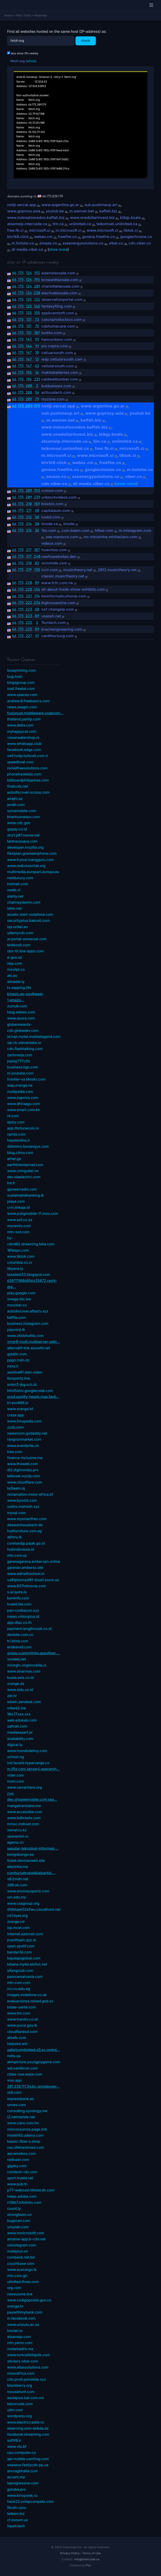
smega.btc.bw (19, 1299)
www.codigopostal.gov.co (29, 2300)
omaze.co (48, 243)
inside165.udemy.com (25, 2135)
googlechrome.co (136, 236)
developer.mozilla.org (25, 847)
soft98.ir (14, 2440)
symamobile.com (21, 810)
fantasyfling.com (56, 306)
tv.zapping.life (19, 987)
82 (37, 563)
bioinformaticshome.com (63, 596)
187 (37, 550)
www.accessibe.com (24, 1812)
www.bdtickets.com (24, 1818)
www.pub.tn (17, 2184)
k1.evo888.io (17, 1402)
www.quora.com (21, 1018)
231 (37, 379)
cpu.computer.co (21, 2452)
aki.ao (12, 975)
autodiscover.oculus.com (28, 792)
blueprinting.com (21, 670)
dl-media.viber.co (27, 249)
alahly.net (15, 896)
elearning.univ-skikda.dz (28, 2428)
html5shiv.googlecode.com (30, 1390)
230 (37, 293)
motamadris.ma (20, 2349)
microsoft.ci (39, 230)
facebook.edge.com (24, 749)
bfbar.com (104, 530)
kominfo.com (18, 1598)
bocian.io (15, 2330)
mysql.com (16, 1512)
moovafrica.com (20, 2373)
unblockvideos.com (59, 497)
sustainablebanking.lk (25, 1195)
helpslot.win (17, 2043)
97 (37, 636)
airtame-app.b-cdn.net (26, 2239)
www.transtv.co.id (22, 2019)
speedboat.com (20, 762)
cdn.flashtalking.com (25, 1048)
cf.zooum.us (17, 2520)
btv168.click (18, 236)
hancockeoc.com (56, 339)
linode (69, 524)
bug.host (14, 676)
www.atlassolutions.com (28, 2367)
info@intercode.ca (86, 2559)
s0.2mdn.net (17, 1879)
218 (29, 563)
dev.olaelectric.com (23, 1177)
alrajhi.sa (14, 798)
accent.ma (16, 2477)
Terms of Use (91, 2553)
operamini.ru (17, 1836)
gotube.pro (16, 2489)
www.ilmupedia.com (24, 1421)
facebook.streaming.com (28, 2434)
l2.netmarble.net (21, 2117)
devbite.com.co (20, 1634)
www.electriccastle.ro (25, 2422)
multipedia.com (20, 1091)
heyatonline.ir (18, 1140)
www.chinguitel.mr (23, 1171)
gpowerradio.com (22, 1189)
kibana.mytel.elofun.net (27, 1964)
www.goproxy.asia (23, 211)
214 (29, 524)
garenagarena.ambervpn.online (33, 1561)
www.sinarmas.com (24, 1671)
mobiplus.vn (17, 2251)
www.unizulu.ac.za (23, 2324)
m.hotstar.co (23, 243)
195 (37, 279)
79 (37, 399)
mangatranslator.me (24, 1805)
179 (37, 406)
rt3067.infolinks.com (24, 2202)
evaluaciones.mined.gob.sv (30, 2001)
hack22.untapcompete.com (30, 2501)
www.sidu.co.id (20, 1689)
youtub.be (55, 211)
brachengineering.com (61, 629)
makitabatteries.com (59, 372)
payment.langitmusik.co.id (29, 1628)
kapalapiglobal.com (23, 1958)
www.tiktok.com (20, 1256)
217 (29, 550)
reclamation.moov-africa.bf (30, 1494)
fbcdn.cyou (16, 2507)
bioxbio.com (52, 504)
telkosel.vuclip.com (23, 1476)
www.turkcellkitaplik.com (28, 2355)
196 (29, 379)
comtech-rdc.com (22, 2172)
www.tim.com (18, 2013)
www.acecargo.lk (21, 2269)
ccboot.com (52, 490)
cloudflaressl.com (22, 2031)
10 (37, 352)
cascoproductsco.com (61, 319)
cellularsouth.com (57, 366)
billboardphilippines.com (28, 780)
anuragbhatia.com (22, 2471)
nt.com (13, 1116)
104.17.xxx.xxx (19, 1714)
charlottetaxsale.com (60, 286)
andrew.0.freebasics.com (28, 701)
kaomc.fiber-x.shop (23, 2141)
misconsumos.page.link (27, 2129)
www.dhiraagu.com (23, 1103)
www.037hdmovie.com (26, 1586)
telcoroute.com (20, 2404)
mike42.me (16, 1708)
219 (29, 569)
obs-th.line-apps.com (25, 951)
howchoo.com (54, 550)
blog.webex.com (21, 1012)
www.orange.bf (20, 1409)
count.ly (14, 2208)
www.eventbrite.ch (23, 1445)
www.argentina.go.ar (60, 205)
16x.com (48, 530)
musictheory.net (77, 570)
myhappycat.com (21, 731)
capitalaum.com (55, 510)
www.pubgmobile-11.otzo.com (32, 1213)
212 (29, 517)
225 (29, 622)
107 (37, 332)
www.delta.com (20, 725)
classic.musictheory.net (62, 576)
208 (29, 385)
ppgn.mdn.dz (18, 1360)
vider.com (15, 1775)
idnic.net (14, 908)
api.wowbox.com (21, 2153)
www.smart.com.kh (23, 1109)
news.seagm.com (22, 707)
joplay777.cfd (18, 1061)
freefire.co (67, 236)
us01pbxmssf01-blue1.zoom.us (33, 1580)
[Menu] (151, 5)
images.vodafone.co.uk (27, 1995)
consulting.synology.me (27, 2111)
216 (29, 530)
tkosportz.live (18, 1378)
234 (37, 602)
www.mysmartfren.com (27, 1519)
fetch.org (17, 61)
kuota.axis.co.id (20, 1677)
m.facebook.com (21, 2318)
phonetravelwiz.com (24, 774)
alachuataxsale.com (59, 293)
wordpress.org (19, 2416)
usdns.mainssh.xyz (23, 1506)
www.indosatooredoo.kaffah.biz (36, 217)
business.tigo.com (22, 1067)
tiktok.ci (131, 230)
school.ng (15, 1757)
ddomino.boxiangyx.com (28, 1146)
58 (37, 517)
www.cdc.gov (18, 823)
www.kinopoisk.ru (22, 2495)
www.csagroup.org (23, 1903)
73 (37, 319)
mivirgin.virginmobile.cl (26, 1665)
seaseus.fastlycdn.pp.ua (27, 2465)
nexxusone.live (19, 2294)
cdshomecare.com (58, 326)
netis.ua (13, 2056)
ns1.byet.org (17, 1915)
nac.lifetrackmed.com (25, 2147)
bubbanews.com (56, 386)
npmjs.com (16, 1134)
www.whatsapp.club (24, 743)
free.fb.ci (15, 230)
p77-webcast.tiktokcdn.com (30, 2190)
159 (37, 504)
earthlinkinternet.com (25, 1165)
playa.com (16, 1201)
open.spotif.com (20, 1946)
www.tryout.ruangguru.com (30, 859)
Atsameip (40, 15)
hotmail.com (17, 884)
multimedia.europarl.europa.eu (33, 872)
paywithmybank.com (24, 2312)
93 (37, 339)
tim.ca (58, 224)
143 (29, 339)
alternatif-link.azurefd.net (28, 1348)
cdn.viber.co (140, 243)
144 (29, 346)
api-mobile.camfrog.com (28, 2459)
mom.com (15, 1781)
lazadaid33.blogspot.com (28, 1274)
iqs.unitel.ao (17, 927)
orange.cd (15, 1921)
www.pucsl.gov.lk (22, 2025)
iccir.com (49, 570)
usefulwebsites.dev (58, 556)
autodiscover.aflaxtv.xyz (27, 1311)
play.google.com (21, 1293)
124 (29, 273)
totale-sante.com (21, 2007)
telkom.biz (16, 2513)
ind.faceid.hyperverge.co (28, 1763)
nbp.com (14, 963)
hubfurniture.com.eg (24, 1531)
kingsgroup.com (20, 682)
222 (29, 602)
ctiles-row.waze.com (24, 2074)
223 (29, 609)
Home (8, 15)
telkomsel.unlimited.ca (117, 224)
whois (31, 61)
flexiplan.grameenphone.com (32, 853)
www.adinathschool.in (26, 1573)
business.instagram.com (27, 1323)
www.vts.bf (16, 2446)
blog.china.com (20, 1152)
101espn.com (18, 1250)
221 (29, 596)
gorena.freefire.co (98, 236)
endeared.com (19, 1647)
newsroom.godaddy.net (27, 1433)
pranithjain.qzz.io (21, 1940)
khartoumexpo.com (23, 817)
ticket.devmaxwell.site (26, 1860)
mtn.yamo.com (19, 2342)
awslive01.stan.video (24, 1372)
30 (37, 524)
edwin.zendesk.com (24, 1702)
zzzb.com (15, 1427)
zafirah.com (17, 1726)
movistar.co (17, 1305)
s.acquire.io (17, 1592)
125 (29, 299)
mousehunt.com (20, 2391)
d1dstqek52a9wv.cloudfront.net (33, 1909)
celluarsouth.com (57, 352)
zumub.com (17, 1006)
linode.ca (49, 524)
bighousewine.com (58, 603)
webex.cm (43, 236)
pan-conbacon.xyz (23, 1610)
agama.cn (15, 1842)
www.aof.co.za (19, 1220)
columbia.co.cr (19, 1262)
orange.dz (15, 1683)
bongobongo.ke (20, 1854)
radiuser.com (18, 2159)
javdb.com (16, 804)
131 (28, 319)
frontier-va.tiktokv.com (26, 1079)
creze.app (15, 1415)
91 (37, 346)
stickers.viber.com (22, 2361)
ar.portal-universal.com (27, 939)
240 (37, 556)
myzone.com (53, 399)
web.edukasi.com (22, 1720)
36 (37, 530)
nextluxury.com (20, 878)
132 (37, 299)
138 (37, 569)
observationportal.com (61, 299)
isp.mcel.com (18, 1927)
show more (58, 249)
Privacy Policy (70, 2553)
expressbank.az (20, 2098)
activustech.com (56, 392)
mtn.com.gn (17, 2275)
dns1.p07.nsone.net (23, 835)
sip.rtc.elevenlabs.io (24, 1042)
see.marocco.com (62, 537)
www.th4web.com (22, 1464)
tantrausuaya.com (22, 841)
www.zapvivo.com (22, 1097)
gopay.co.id (17, 829)
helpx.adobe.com (21, 2196)
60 (37, 510)
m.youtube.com (20, 1073)
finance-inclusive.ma (25, 1457)
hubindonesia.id (20, 1549)
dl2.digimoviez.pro (23, 1470)
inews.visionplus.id (23, 1616)
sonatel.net (16, 1659)
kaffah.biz (108, 211)
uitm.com (15, 2410)
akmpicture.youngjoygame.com (33, 2062)
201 (37, 286)
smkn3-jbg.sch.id (21, 1384)
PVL (88, 2565)
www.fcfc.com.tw (57, 583)
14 (37, 372)
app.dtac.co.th (19, 1622)
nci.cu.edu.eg (18, 1988)
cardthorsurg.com (57, 636)
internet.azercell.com (25, 1934)
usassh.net (51, 616)
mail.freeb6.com (21, 688)
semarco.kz (17, 1830)
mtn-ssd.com (18, 1232)
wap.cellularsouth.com (62, 359)
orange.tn (15, 2306)
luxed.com (50, 517)
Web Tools (23, 15)
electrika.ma (17, 1866)
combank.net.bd (21, 2257)
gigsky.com (16, 2166)
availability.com (20, 1738)
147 (29, 352)
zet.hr (12, 1695)
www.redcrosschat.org (26, 865)
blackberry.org (19, 2385)
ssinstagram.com (21, 2245)
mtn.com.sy (17, 1555)
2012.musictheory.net (117, 570)
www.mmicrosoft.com (25, 2233)
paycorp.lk (16, 1329)
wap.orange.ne (19, 1085)
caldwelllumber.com (59, 379)
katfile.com (16, 1317)
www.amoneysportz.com (28, 1891)
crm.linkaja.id (18, 1207)
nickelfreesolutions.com (27, 768)
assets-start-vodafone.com (30, 914)
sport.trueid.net (20, 2178)
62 (37, 365)
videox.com (51, 543)
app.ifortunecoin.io (23, 1128)
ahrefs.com (16, 2037)
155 (37, 312)
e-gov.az (14, 957)
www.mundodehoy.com (27, 1750)
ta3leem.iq (16, 1488)
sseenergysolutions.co (82, 243)
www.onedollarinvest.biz (92, 217)
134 (37, 589)
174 (37, 596)
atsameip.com (19, 2336)
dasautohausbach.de (25, 1525)
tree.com (14, 1451)
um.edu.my (16, 1897)
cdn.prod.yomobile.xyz (26, 2379)
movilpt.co (16, 969)
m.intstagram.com (135, 530)
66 (14, 273)
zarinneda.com (19, 1055)
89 (37, 582)
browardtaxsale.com (59, 279)
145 (37, 306)
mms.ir (13, 1366)
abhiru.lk (14, 1537)
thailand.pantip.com (24, 719)
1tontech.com (53, 622)
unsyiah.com (18, 2227)
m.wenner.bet (81, 211)
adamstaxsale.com (58, 273)
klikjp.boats (130, 217)
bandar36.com (19, 1952)
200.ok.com (17, 1885)
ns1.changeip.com (57, 609)
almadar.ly (16, 981)
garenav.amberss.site (25, 1567)
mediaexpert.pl (19, 1732)
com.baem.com (76, 530)
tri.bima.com (17, 1641)
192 (37, 273)
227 (29, 636)
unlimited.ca (80, 224)
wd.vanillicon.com (22, 2068)
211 (28, 510)
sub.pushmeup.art (100, 205)
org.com (14, 2287)
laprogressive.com (23, 2483)
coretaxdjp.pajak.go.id (26, 1543)
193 (37, 490)
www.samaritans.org (24, 1787)
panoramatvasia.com (25, 1976)
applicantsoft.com (57, 313)
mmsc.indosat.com (23, 1824)
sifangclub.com (20, 1970)
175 (21, 273)
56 (37, 392)
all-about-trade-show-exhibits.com (73, 589)
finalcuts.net (17, 786)
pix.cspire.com (54, 346)
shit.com (14, 2092)
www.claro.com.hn (23, 2123)
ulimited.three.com (23, 2281)
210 (29, 504)
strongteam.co (19, 2214)
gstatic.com (17, 1354)
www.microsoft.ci (102, 230)
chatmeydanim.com (23, 902)
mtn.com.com (18, 1982)
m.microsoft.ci (69, 230)
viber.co (116, 243)
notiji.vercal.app (21, 205)
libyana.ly (15, 1268)
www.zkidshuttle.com (25, 1335)
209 (29, 399)
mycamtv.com (19, 1226)
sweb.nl (13, 890)
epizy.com (15, 1122)
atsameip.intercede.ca (27, 224)
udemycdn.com (20, 933)
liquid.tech (16, 2526)
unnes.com (16, 2105)
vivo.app (14, 2080)
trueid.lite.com (19, 1604)
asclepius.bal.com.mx (25, 2397)
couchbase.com (20, 2263)
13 (37, 359)
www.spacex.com (22, 694)
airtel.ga (14, 1158)
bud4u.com (51, 332)
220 (29, 582)
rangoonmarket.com (24, 1439)
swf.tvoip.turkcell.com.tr (27, 755)
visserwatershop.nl (23, 737)
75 (37, 326)
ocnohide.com (54, 563)
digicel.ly (14, 1744)
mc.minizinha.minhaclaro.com (110, 537)
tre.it (11, 1183)
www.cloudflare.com (24, 1482)
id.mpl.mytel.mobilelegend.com (33, 1036)
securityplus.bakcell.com (28, 920)
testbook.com (18, 945)
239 (37, 497)
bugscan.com (18, 2220)
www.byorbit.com (22, 1500)
